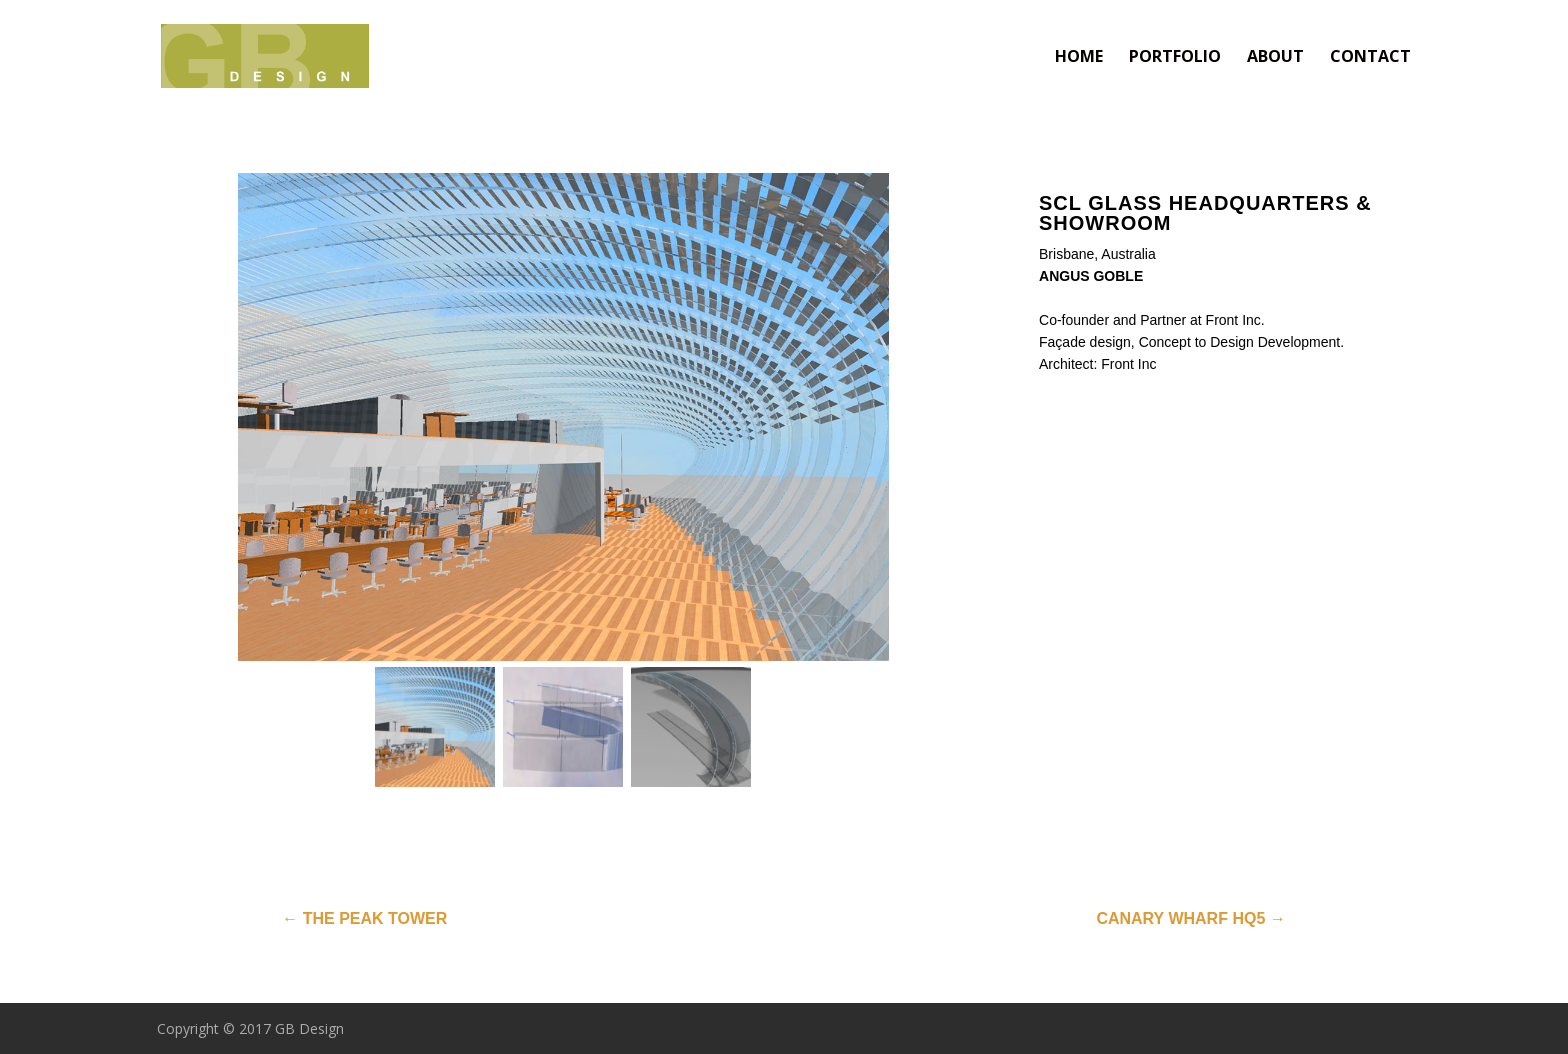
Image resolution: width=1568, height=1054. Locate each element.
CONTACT (1370, 58)
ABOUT (1275, 58)
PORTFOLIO (1175, 58)
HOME (1079, 58)
